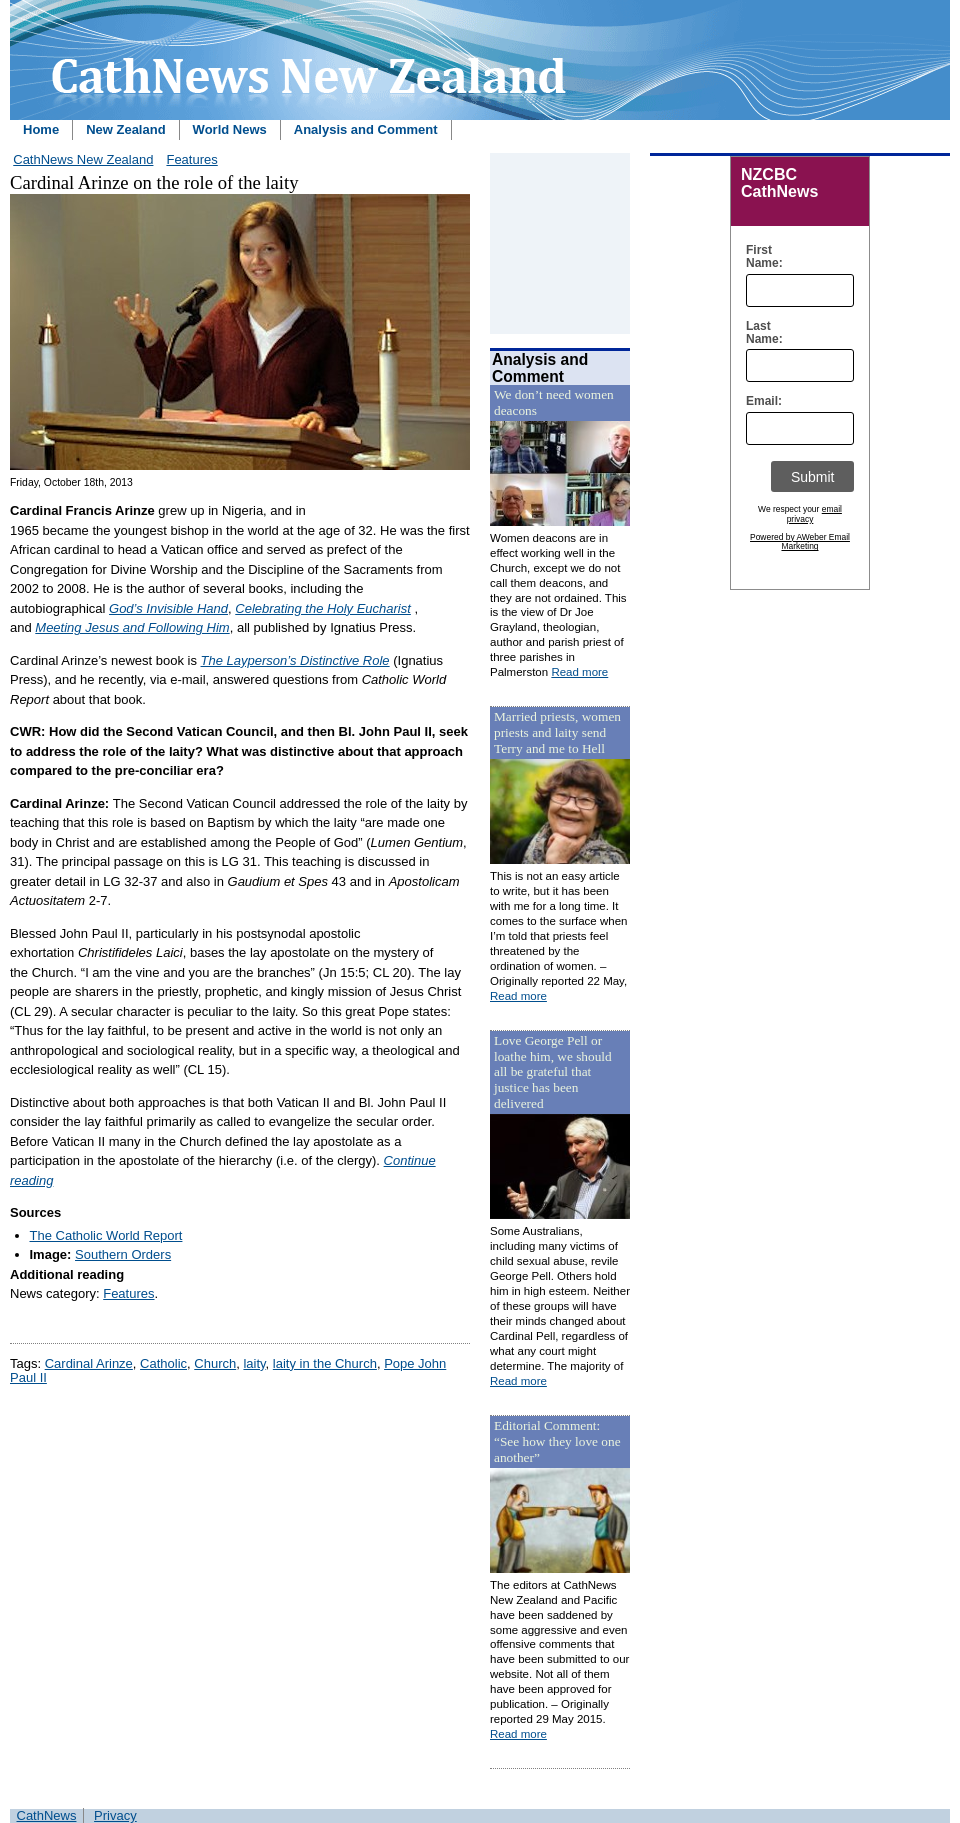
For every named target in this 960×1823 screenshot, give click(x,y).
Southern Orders (123, 1254)
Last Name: (759, 333)
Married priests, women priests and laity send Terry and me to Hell (557, 732)
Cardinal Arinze (89, 1363)
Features (191, 159)
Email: (759, 401)
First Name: (759, 257)
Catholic (163, 1363)
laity (254, 1363)
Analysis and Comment (366, 129)
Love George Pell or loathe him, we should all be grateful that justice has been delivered (553, 1072)
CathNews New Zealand (83, 159)
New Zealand (125, 129)
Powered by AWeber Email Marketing (800, 542)
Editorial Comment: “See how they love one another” (557, 1441)
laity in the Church (325, 1363)
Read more (579, 672)
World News (230, 129)
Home (41, 129)
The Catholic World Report (106, 1235)
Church (215, 1363)
